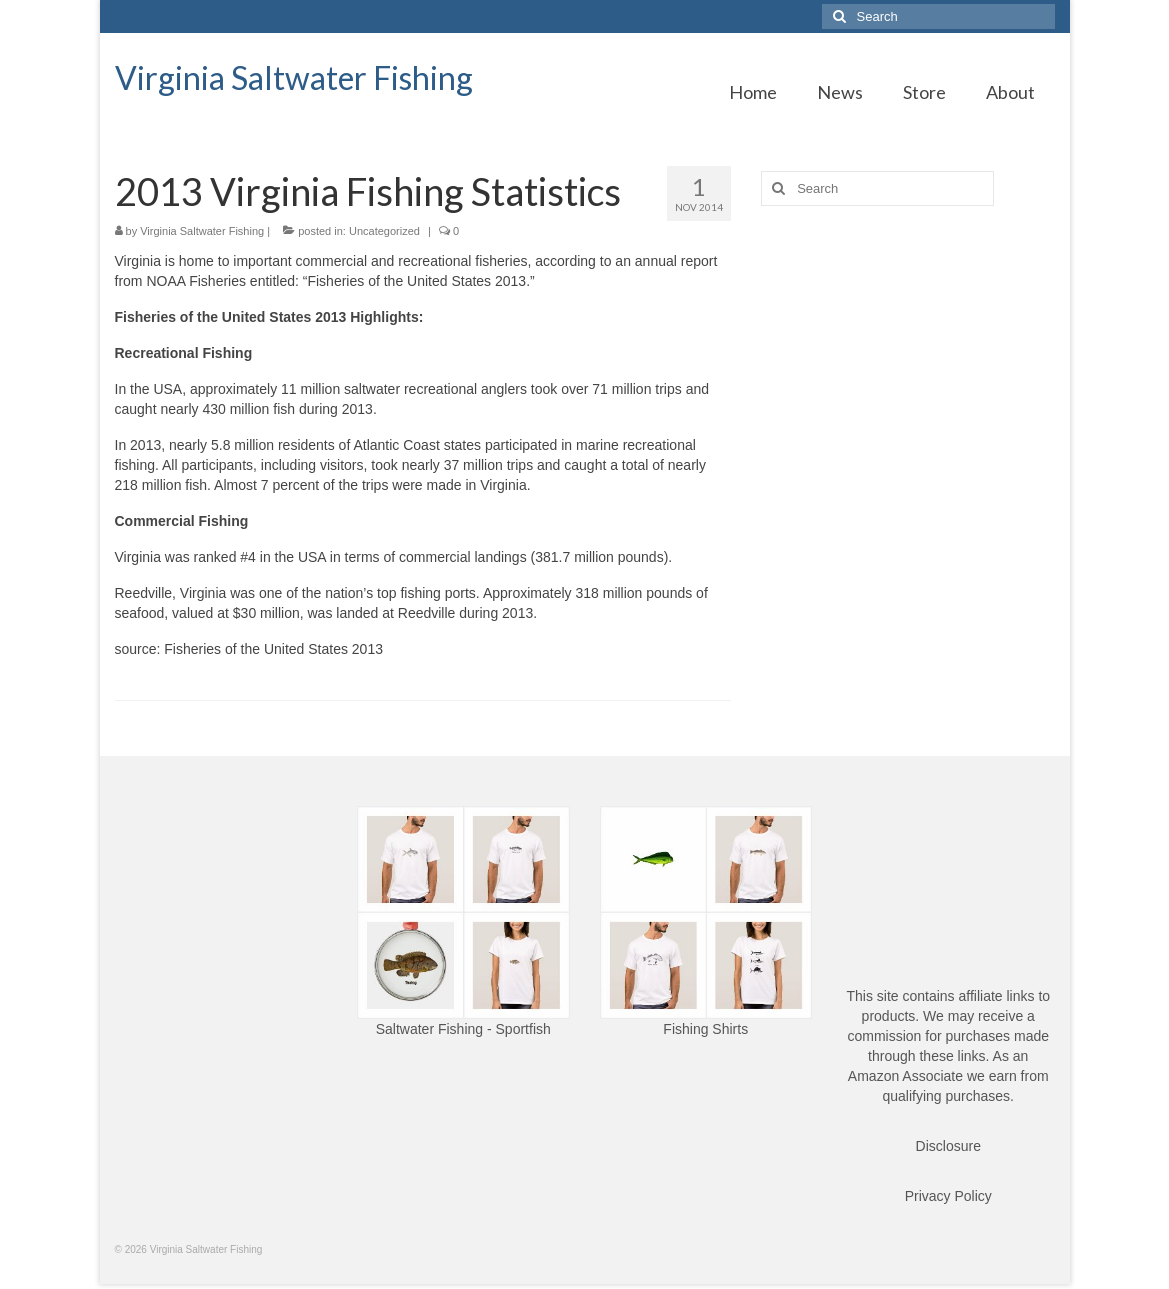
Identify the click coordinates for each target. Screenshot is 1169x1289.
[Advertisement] (907, 361)
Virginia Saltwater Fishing (294, 77)
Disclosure (948, 1146)
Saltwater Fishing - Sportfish (463, 1029)
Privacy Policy (948, 1196)
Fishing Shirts (705, 1029)
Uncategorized (384, 231)
